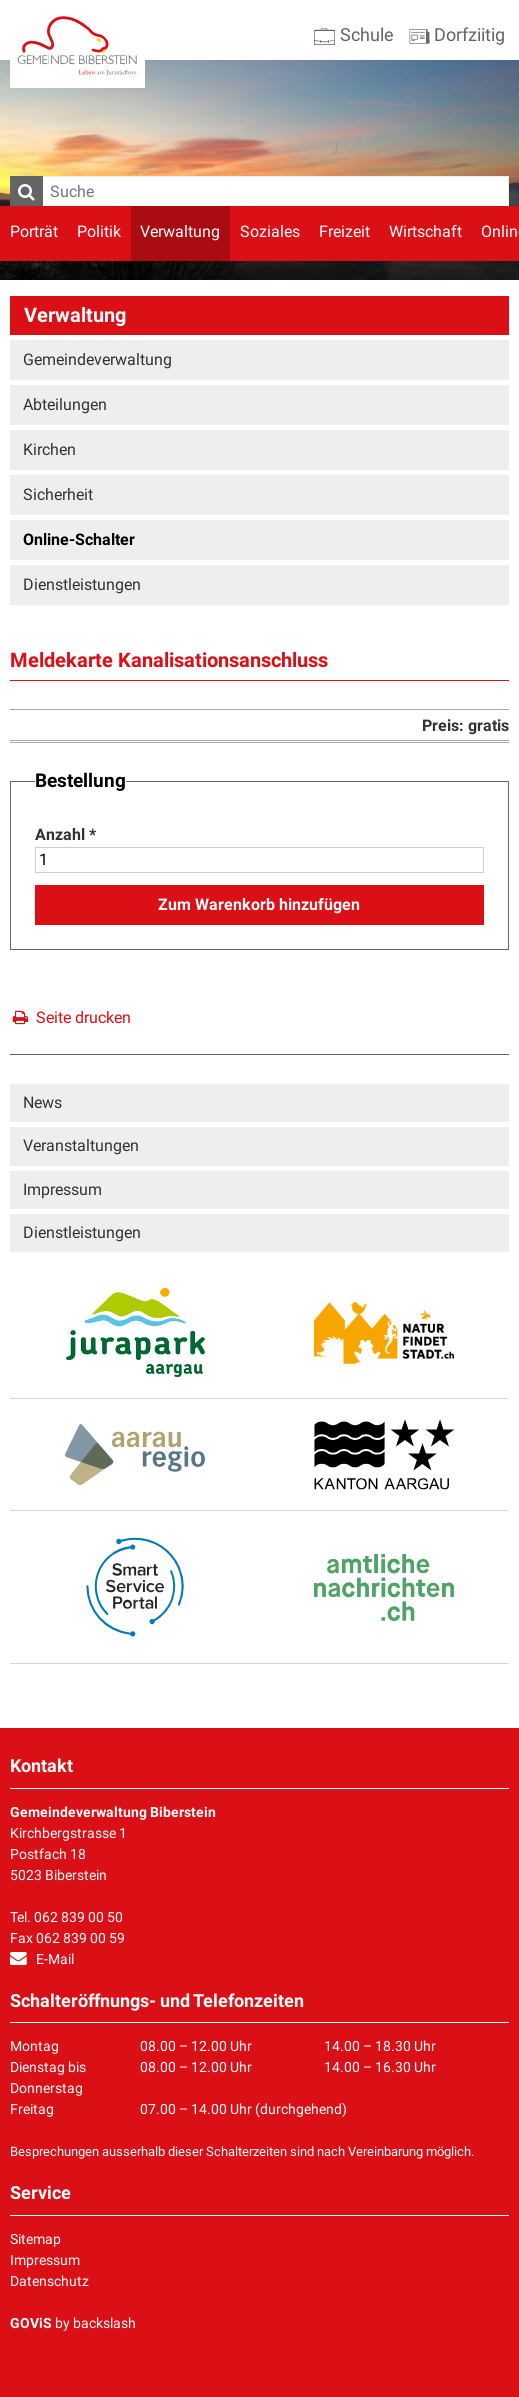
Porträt (34, 231)
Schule (354, 34)
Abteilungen (65, 404)
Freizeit (344, 231)
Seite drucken (70, 1017)
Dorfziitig (457, 34)
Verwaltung (180, 231)
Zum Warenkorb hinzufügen (259, 904)
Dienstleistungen (82, 584)
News (42, 1102)
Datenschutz (49, 2281)
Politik (99, 231)
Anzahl (65, 834)
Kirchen (49, 449)
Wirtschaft (425, 231)
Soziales (270, 231)
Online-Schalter (79, 539)
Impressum (62, 1189)
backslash (104, 2323)
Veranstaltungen (81, 1145)
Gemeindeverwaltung (97, 359)
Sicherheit (58, 494)
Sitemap (35, 2239)
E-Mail (55, 1959)
